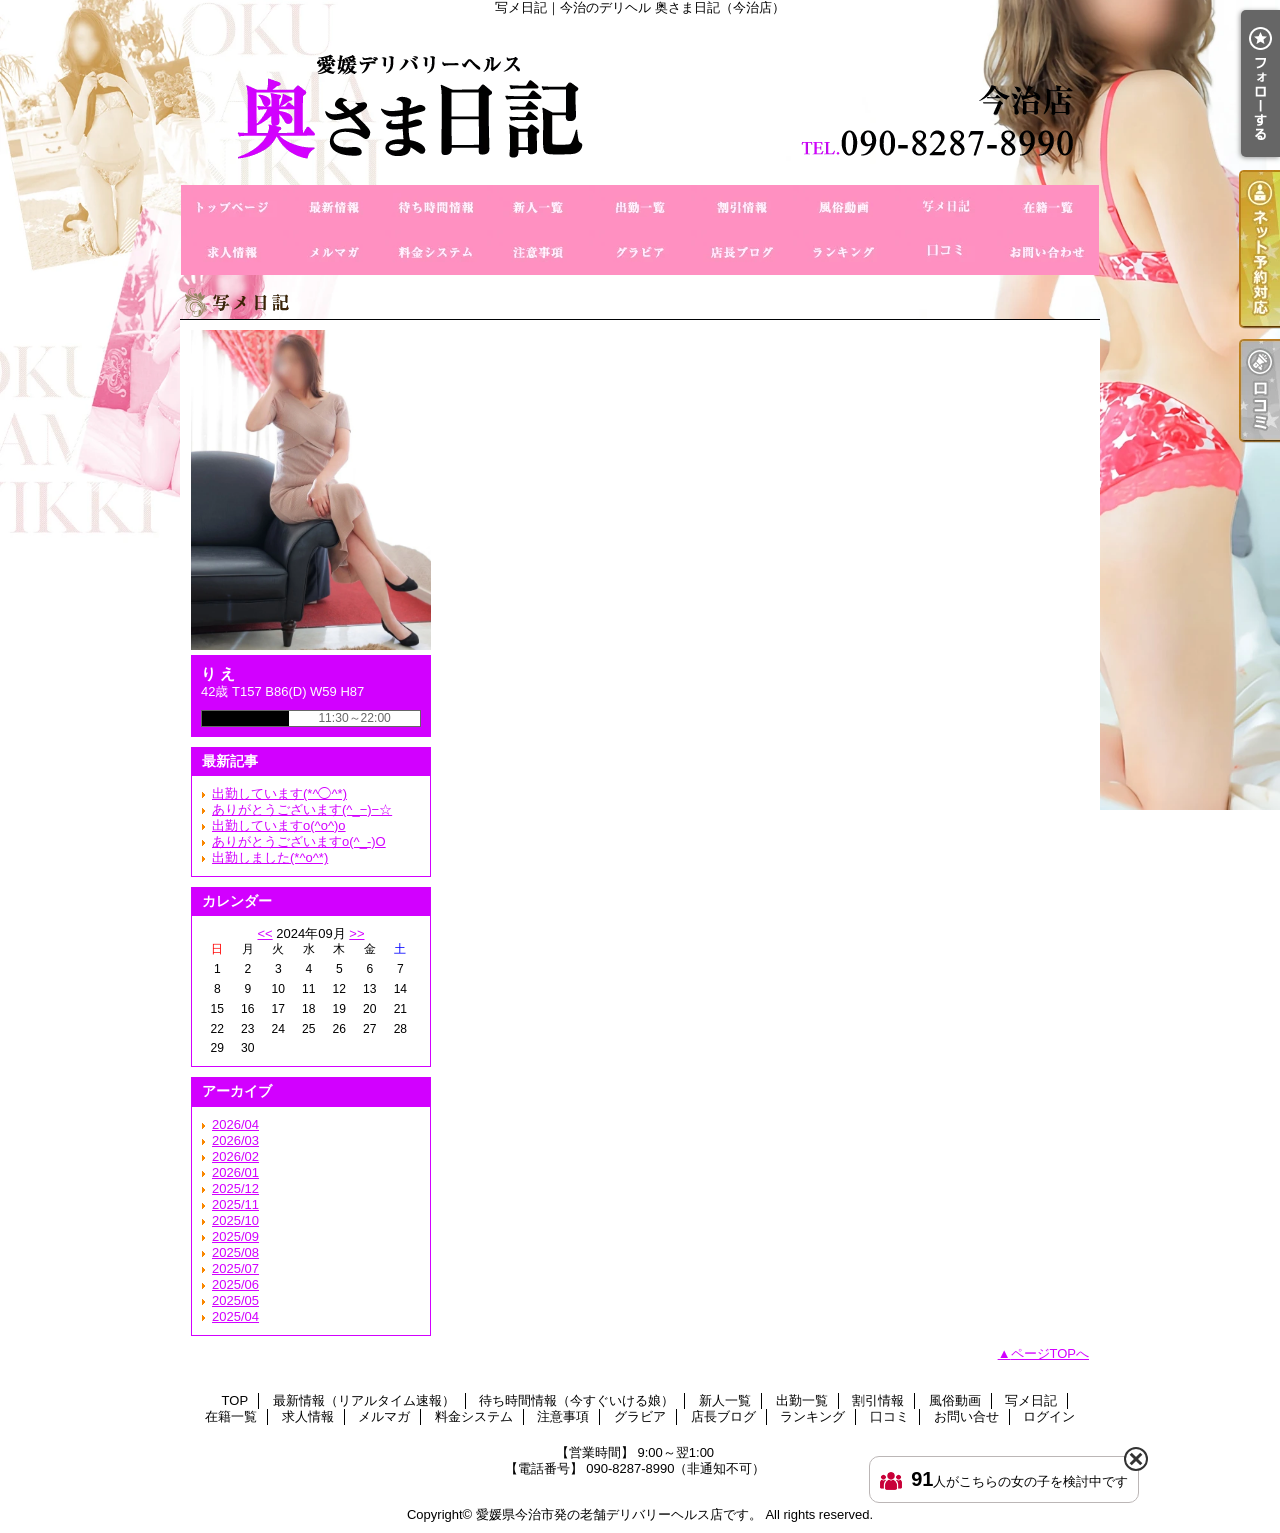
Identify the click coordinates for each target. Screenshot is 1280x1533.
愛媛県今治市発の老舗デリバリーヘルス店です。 (619, 1514)
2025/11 (235, 1204)
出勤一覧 (640, 207)
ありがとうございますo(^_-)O (299, 841)
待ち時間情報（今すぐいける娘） (436, 207)
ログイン (1049, 1416)
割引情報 (742, 207)
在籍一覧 (1048, 207)
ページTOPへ (1050, 1353)
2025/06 (235, 1284)
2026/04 (235, 1124)
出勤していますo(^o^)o (279, 825)
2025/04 (235, 1316)
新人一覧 (538, 207)
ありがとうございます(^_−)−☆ (302, 809)
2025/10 (235, 1220)
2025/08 (235, 1252)
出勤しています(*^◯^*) (279, 793)
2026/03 (235, 1140)
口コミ (946, 252)
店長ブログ (742, 252)
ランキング (844, 252)
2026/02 (235, 1156)
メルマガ (334, 252)
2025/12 (235, 1188)
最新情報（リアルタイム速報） (334, 207)
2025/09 (235, 1236)
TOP (232, 207)
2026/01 (235, 1172)
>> (356, 933)
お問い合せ (1048, 252)
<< (264, 933)
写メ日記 (946, 207)
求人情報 (232, 252)
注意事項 (538, 252)
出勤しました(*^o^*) (270, 857)
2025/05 (235, 1300)
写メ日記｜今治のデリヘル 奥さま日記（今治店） (640, 100)
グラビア (640, 252)
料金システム (436, 252)
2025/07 (235, 1268)
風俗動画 (844, 207)
